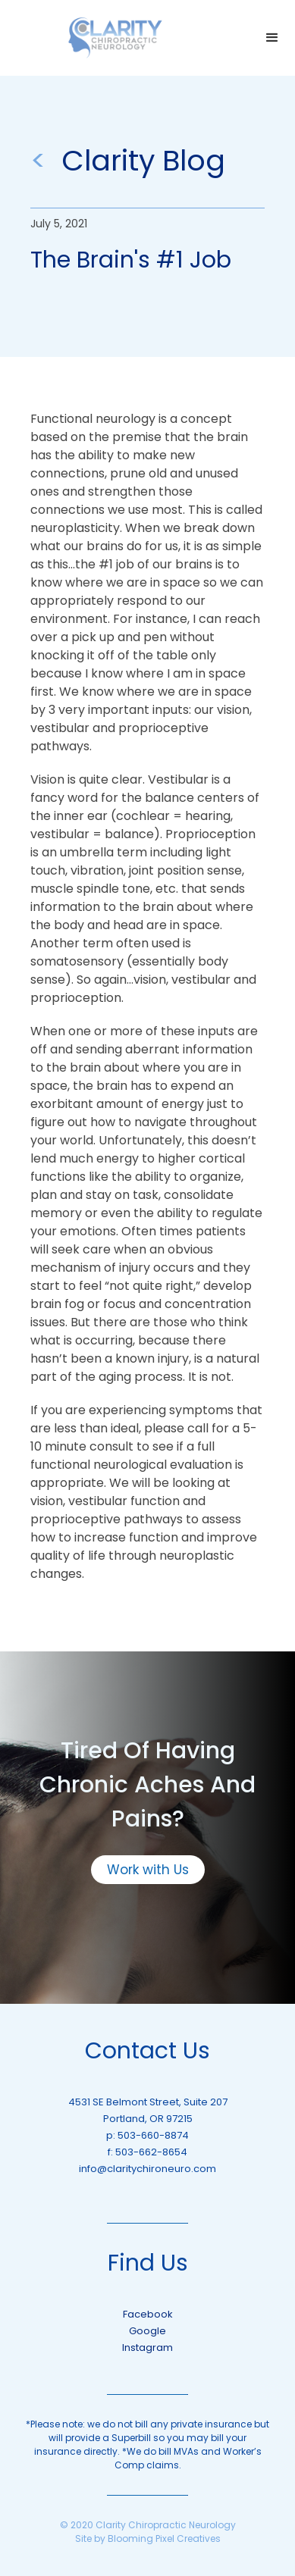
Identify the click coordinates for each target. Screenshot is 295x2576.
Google (147, 2331)
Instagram (147, 2347)
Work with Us (148, 1870)
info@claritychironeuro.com (147, 2168)
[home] (115, 38)
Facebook (148, 2314)
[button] (272, 38)
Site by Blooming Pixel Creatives (148, 2538)
